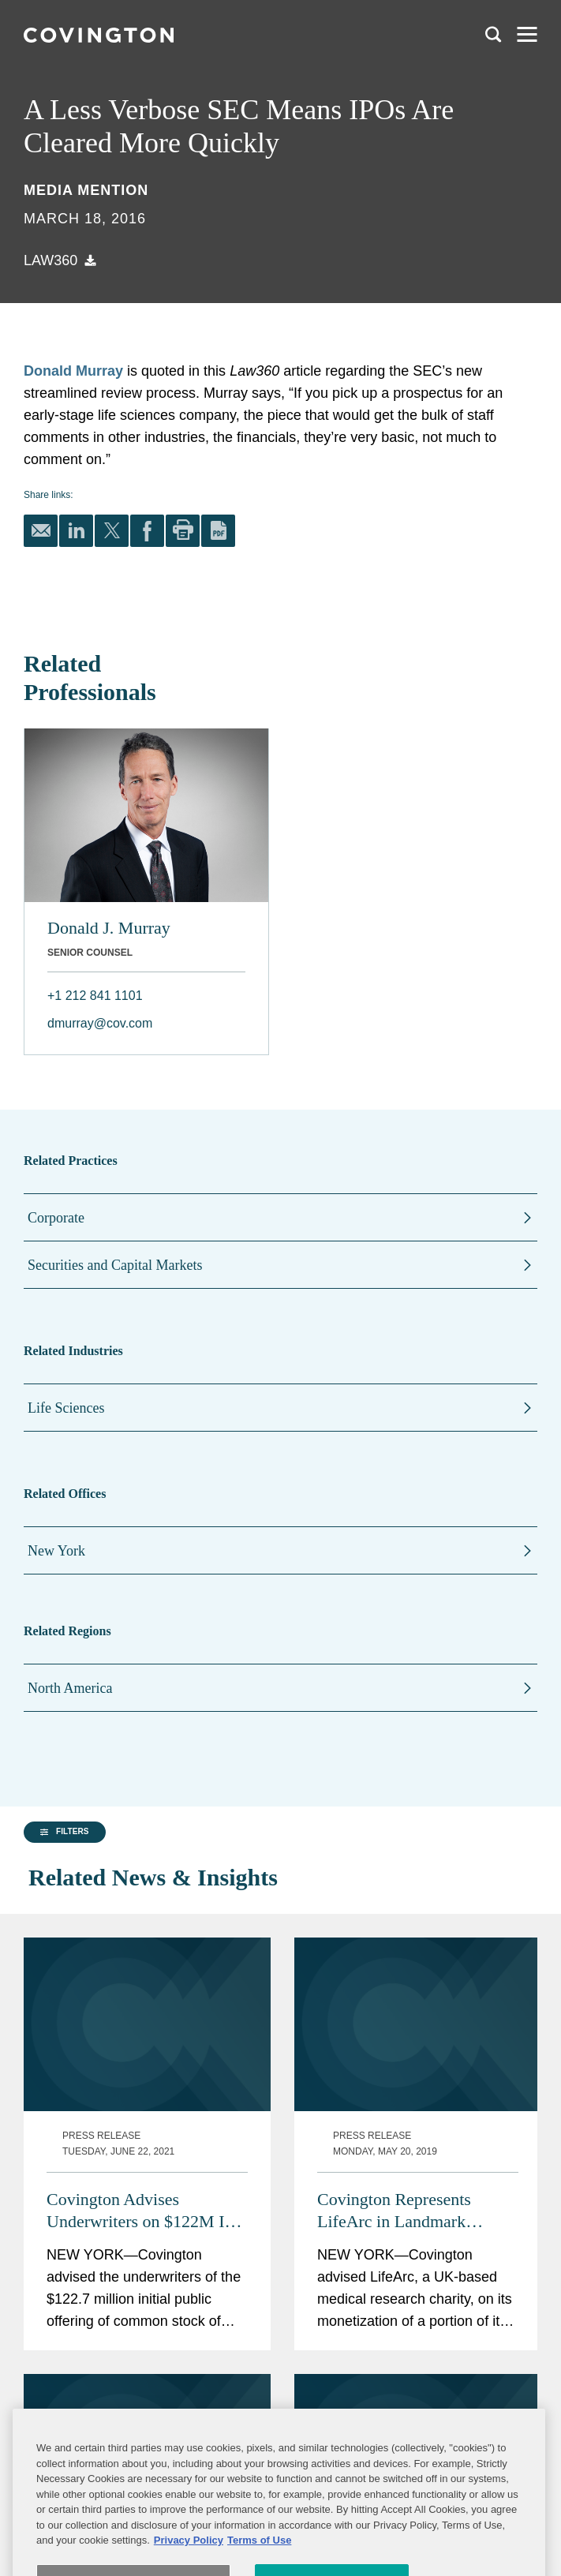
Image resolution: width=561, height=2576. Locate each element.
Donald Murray (73, 371)
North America (70, 1688)
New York (56, 1551)
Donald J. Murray (108, 928)
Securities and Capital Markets (115, 1265)
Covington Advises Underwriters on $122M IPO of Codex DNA (147, 2174)
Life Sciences (66, 1408)
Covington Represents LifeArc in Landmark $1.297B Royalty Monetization (394, 2174)
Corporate (56, 1218)
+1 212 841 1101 (95, 995)
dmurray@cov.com (99, 1023)
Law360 (50, 260)
